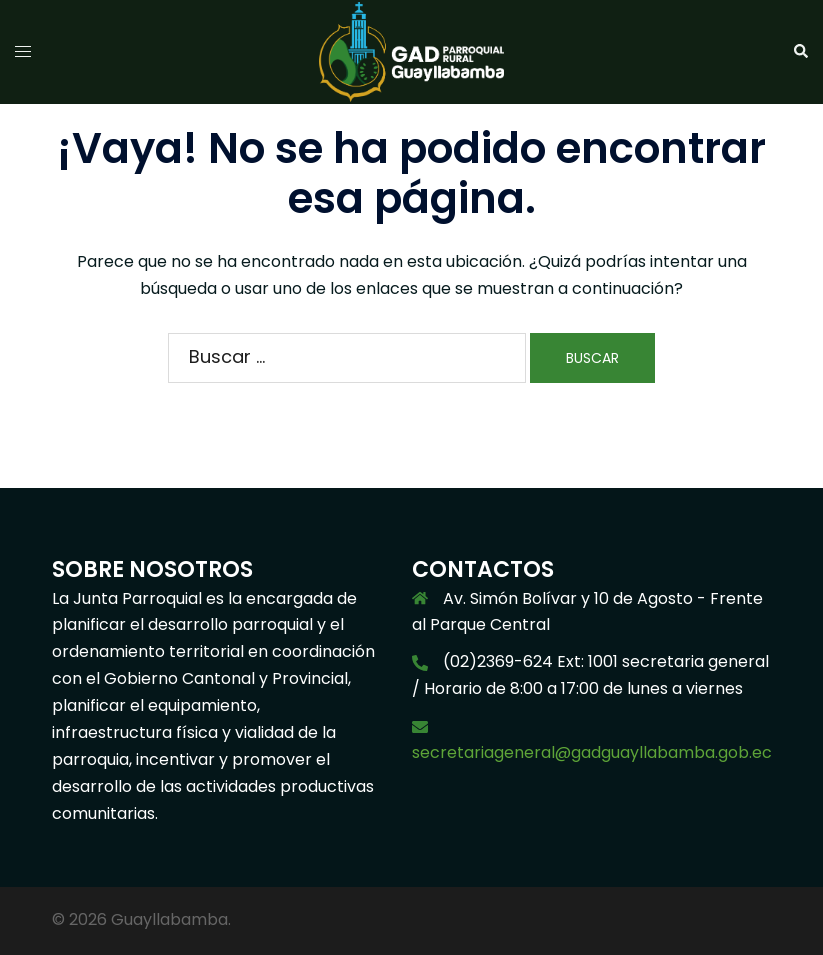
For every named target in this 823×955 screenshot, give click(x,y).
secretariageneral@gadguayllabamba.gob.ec (592, 752)
